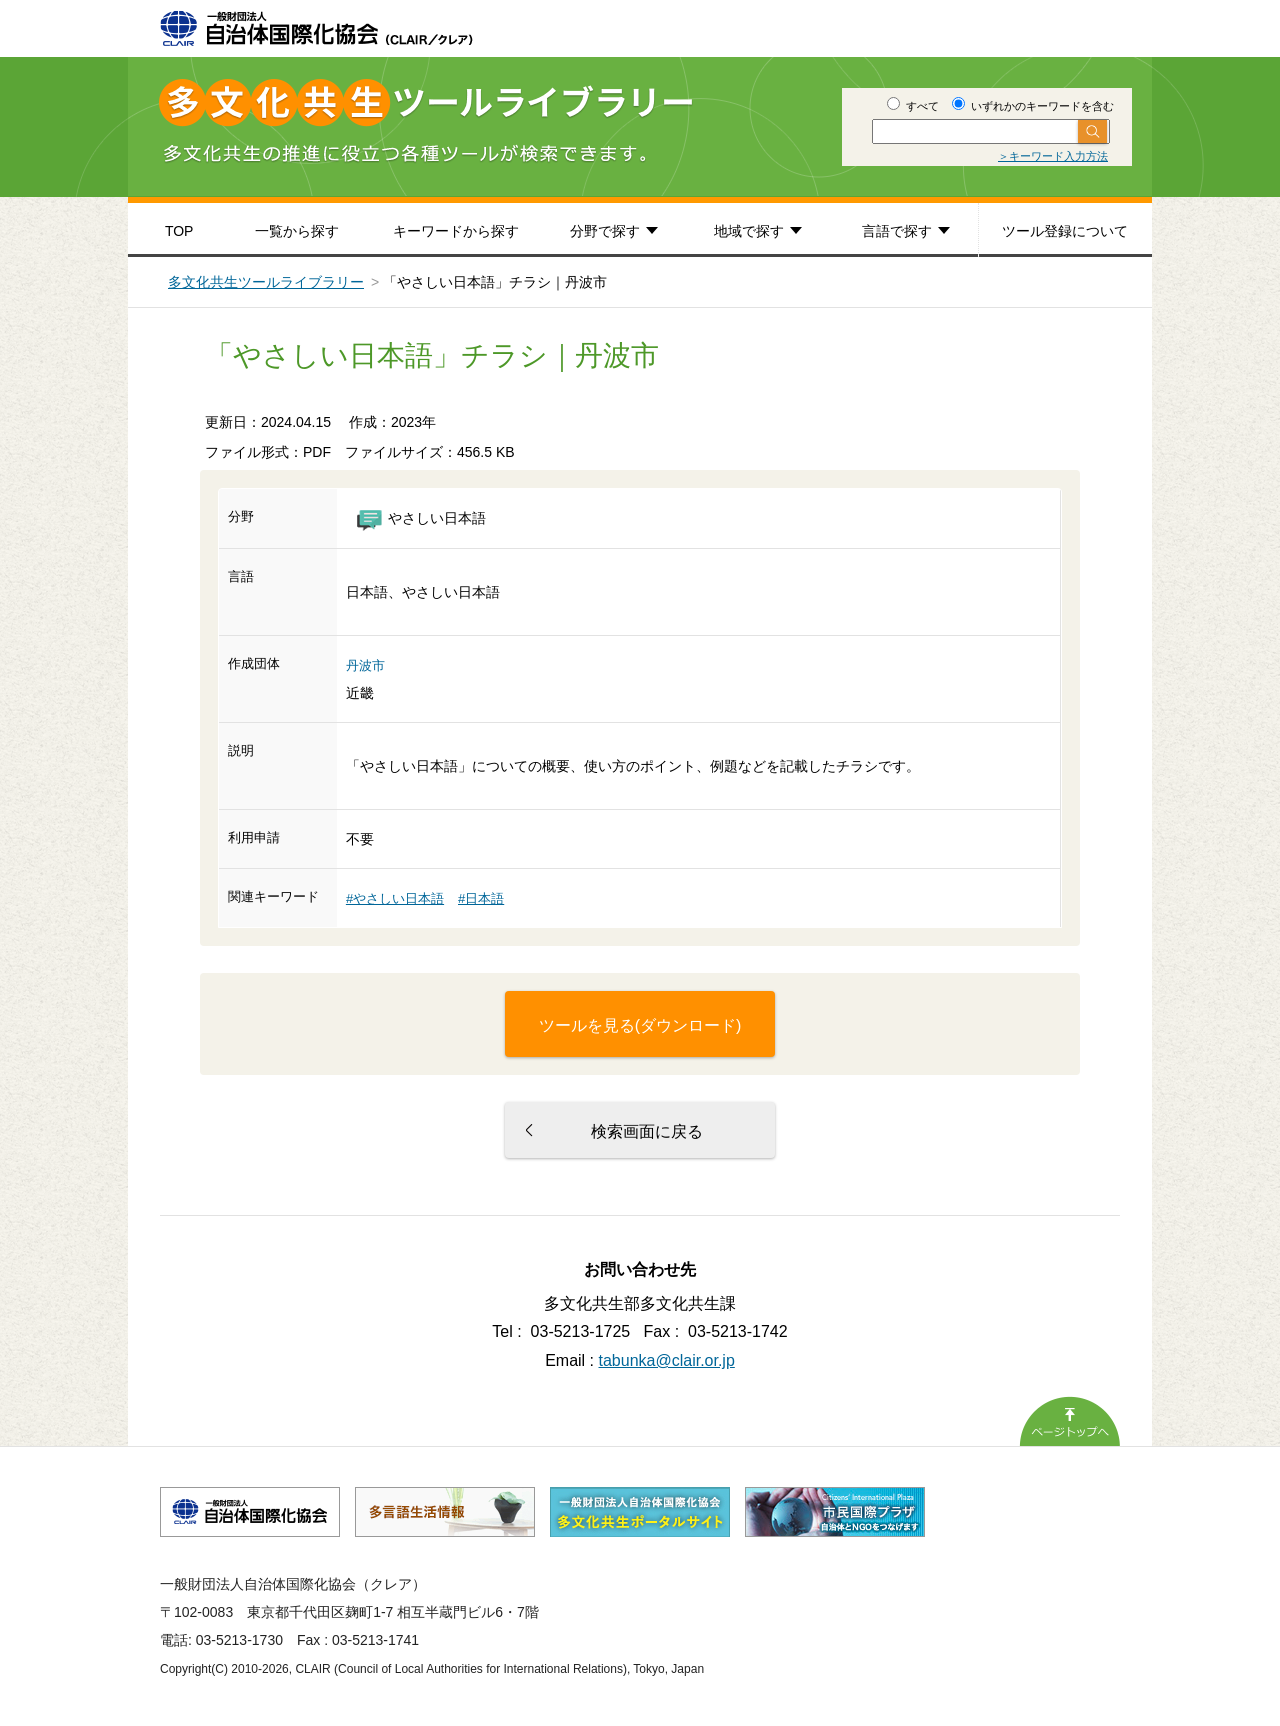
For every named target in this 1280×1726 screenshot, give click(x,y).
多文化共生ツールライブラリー (266, 282)
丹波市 (365, 665)
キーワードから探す (456, 231)
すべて (913, 106)
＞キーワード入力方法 (1053, 156)
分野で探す (605, 231)
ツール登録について (1065, 231)
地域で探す (749, 231)
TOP (179, 231)
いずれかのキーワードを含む (1033, 106)
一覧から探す (297, 231)
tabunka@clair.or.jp (667, 1360)
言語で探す (897, 231)
